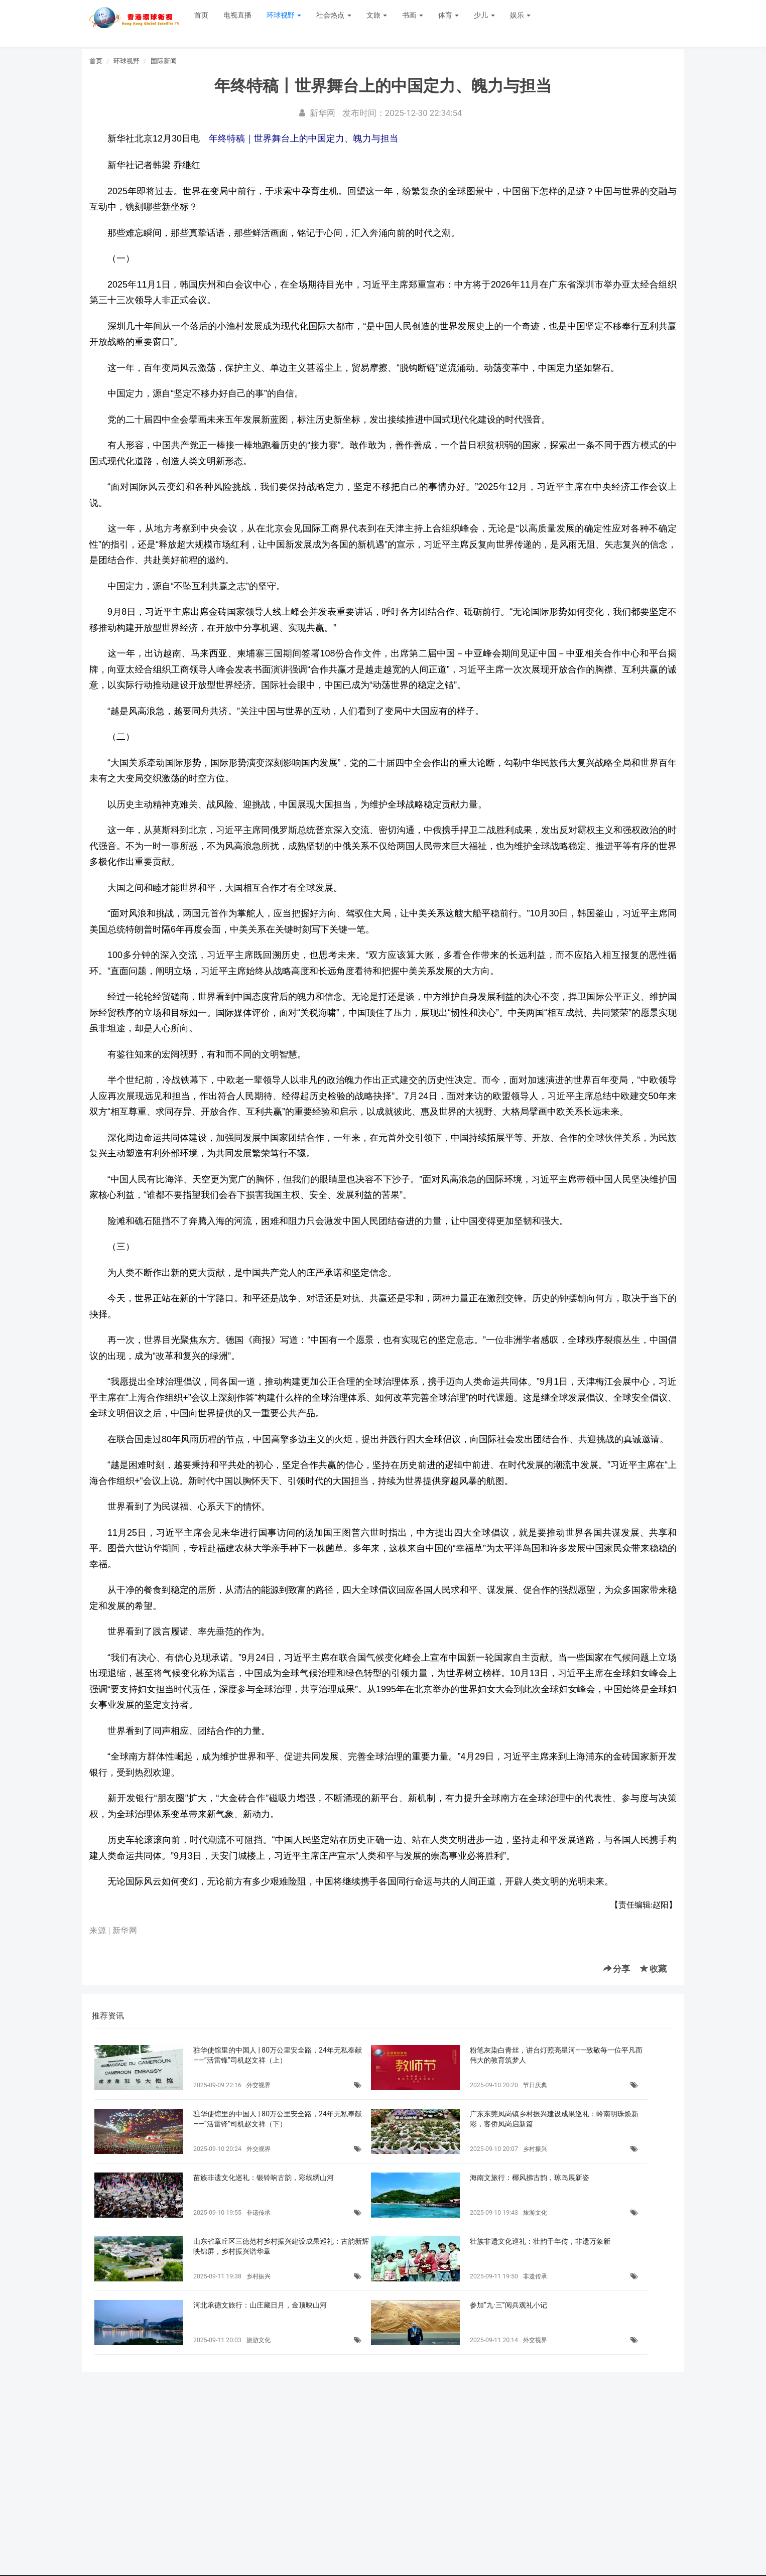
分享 (616, 1969)
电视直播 (237, 15)
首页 (201, 15)
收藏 (653, 1969)
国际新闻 (164, 61)
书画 (412, 15)
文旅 (376, 15)
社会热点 (333, 15)
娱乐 (520, 15)
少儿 (484, 15)
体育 (448, 15)
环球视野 (284, 15)
